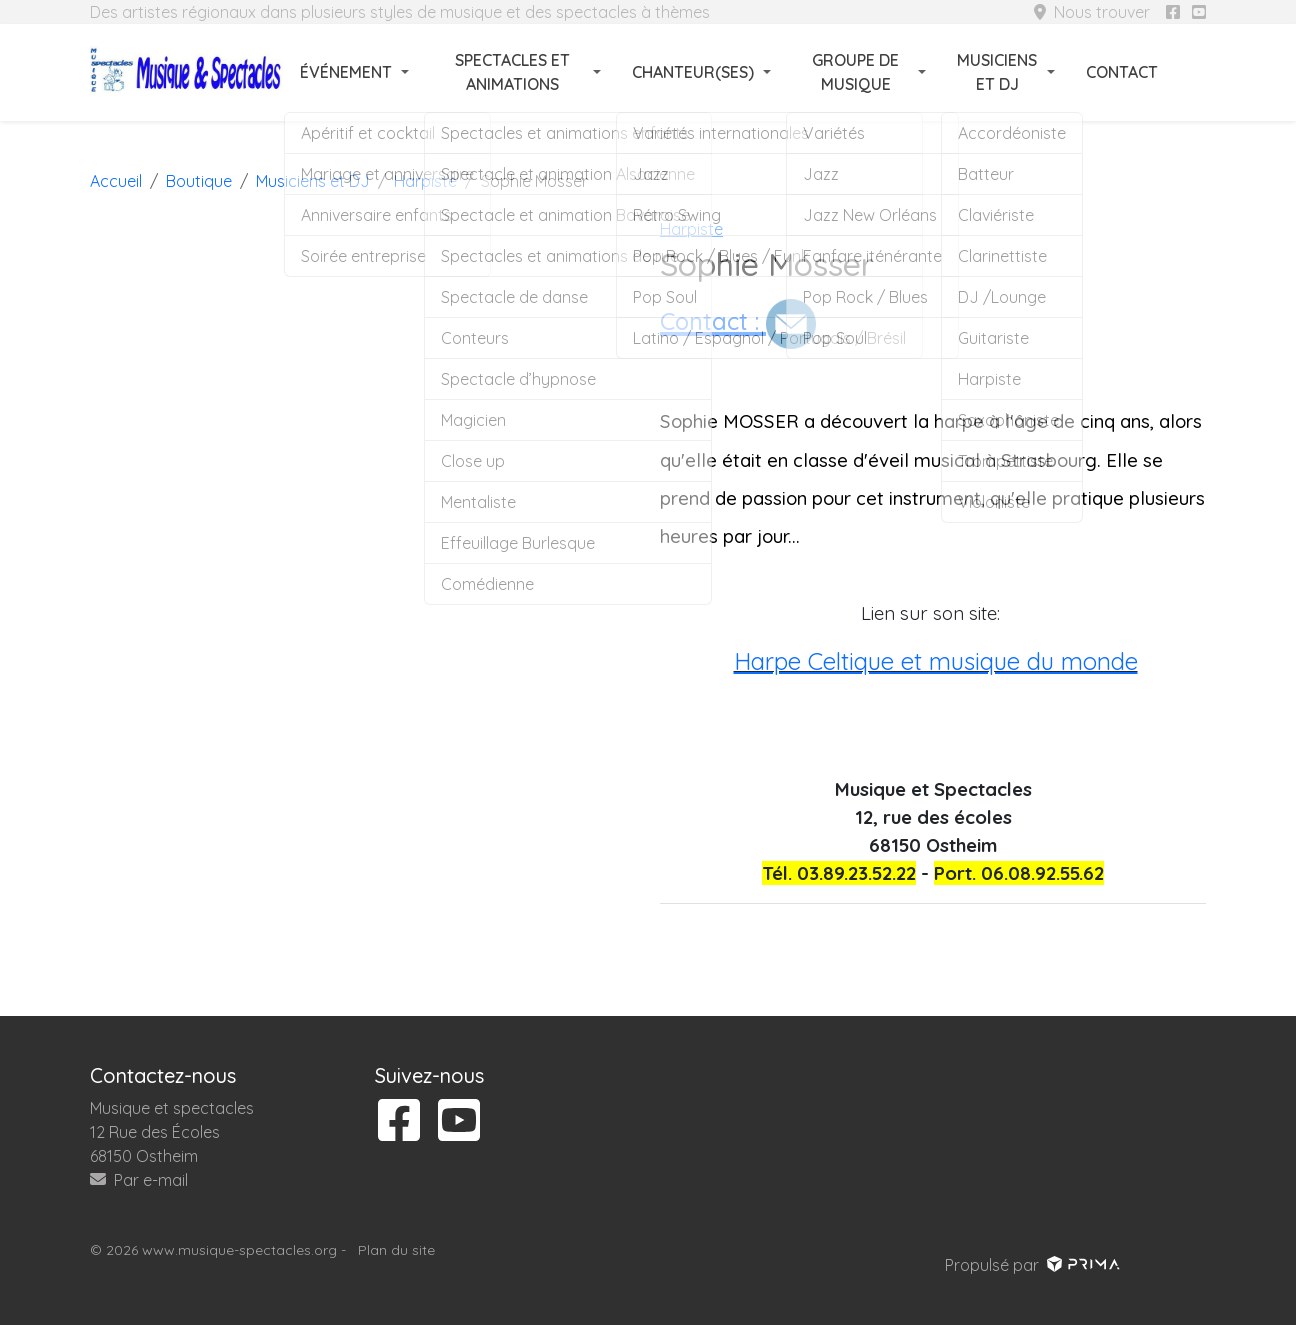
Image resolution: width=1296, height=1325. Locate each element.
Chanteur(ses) (693, 72)
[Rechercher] (1194, 72)
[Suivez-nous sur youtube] (1199, 12)
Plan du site (396, 1250)
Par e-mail (139, 1180)
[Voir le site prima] (1081, 1265)
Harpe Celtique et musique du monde (936, 661)
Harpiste (691, 229)
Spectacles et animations (512, 72)
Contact (1122, 72)
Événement (346, 72)
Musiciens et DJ (997, 72)
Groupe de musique (855, 72)
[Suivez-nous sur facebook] (1173, 12)
